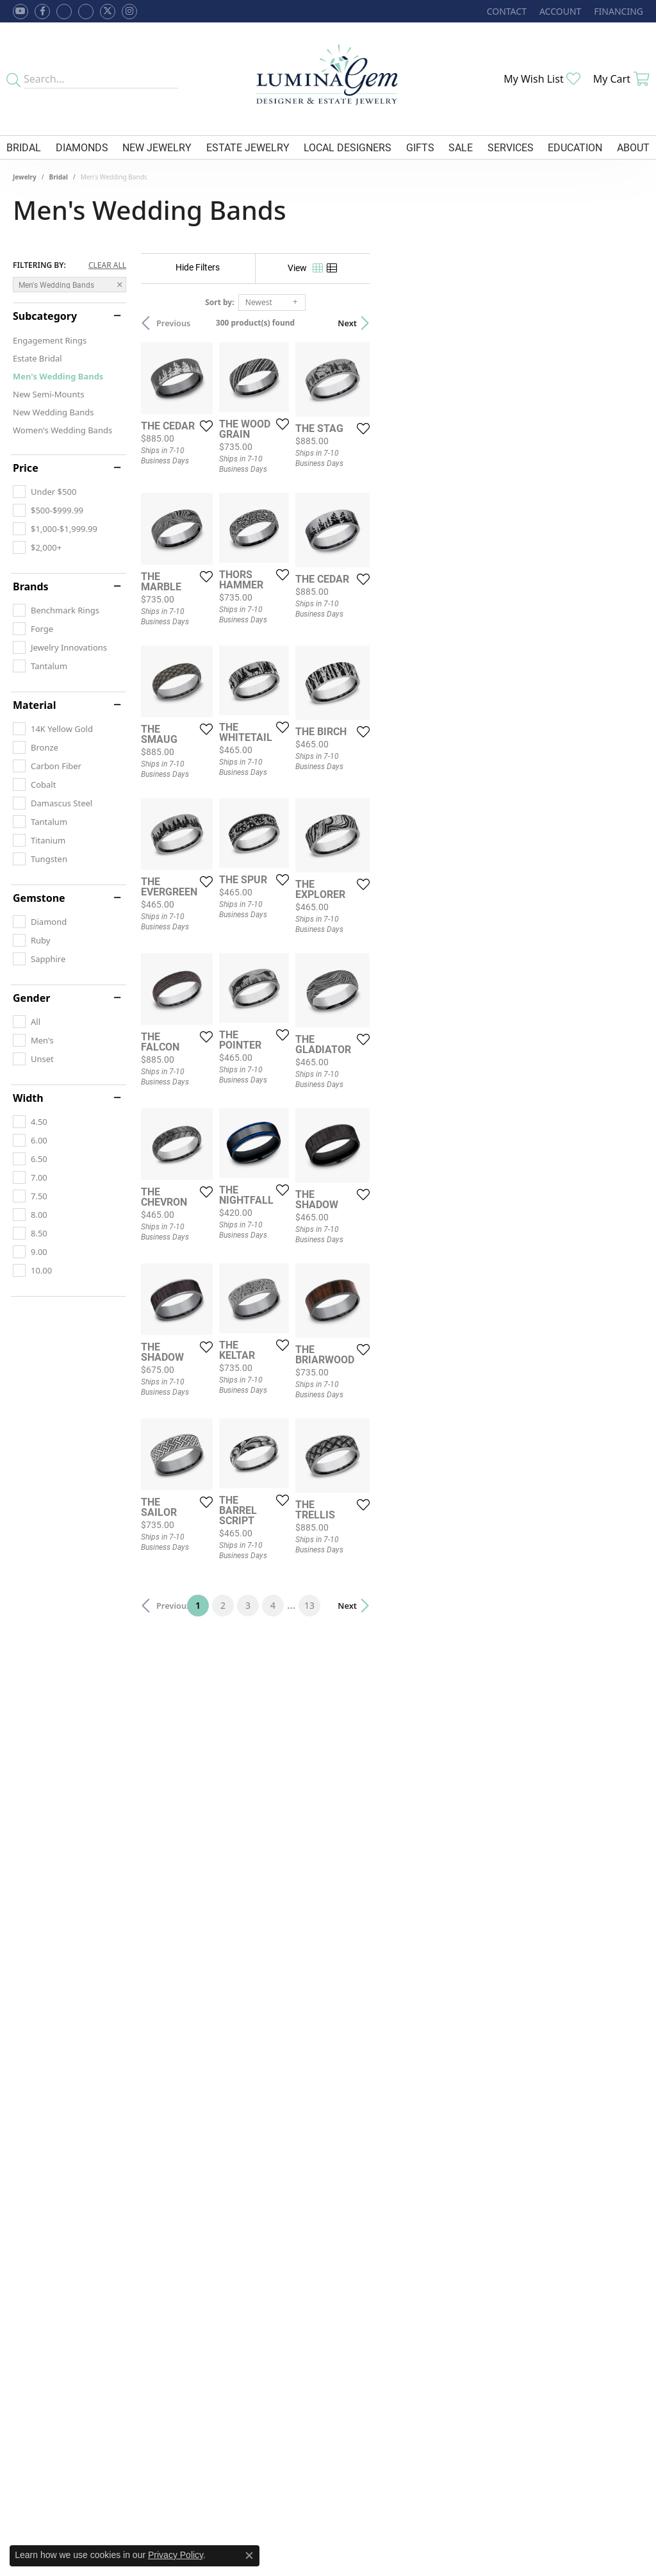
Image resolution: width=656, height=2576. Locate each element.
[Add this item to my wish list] (297, 516)
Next (620, 323)
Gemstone (39, 898)
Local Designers (347, 147)
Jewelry (25, 176)
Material (34, 705)
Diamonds (82, 147)
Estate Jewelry (248, 147)
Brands (31, 586)
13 (446, 2156)
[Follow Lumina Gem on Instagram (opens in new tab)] (129, 11)
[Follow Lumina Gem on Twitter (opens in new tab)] (107, 11)
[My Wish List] (542, 78)
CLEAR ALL (107, 265)
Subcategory (45, 316)
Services (511, 147)
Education (575, 147)
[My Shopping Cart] (621, 78)
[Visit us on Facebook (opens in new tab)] (64, 11)
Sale (460, 147)
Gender (31, 998)
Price (25, 468)
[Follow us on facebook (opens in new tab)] (42, 11)
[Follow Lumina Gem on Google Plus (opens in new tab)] (86, 11)
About (633, 147)
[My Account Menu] (560, 11)
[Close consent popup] (249, 2555)
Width (28, 1098)
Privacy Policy (175, 2555)
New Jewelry (157, 147)
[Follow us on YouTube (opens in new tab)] (20, 11)
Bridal (23, 147)
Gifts (420, 147)
